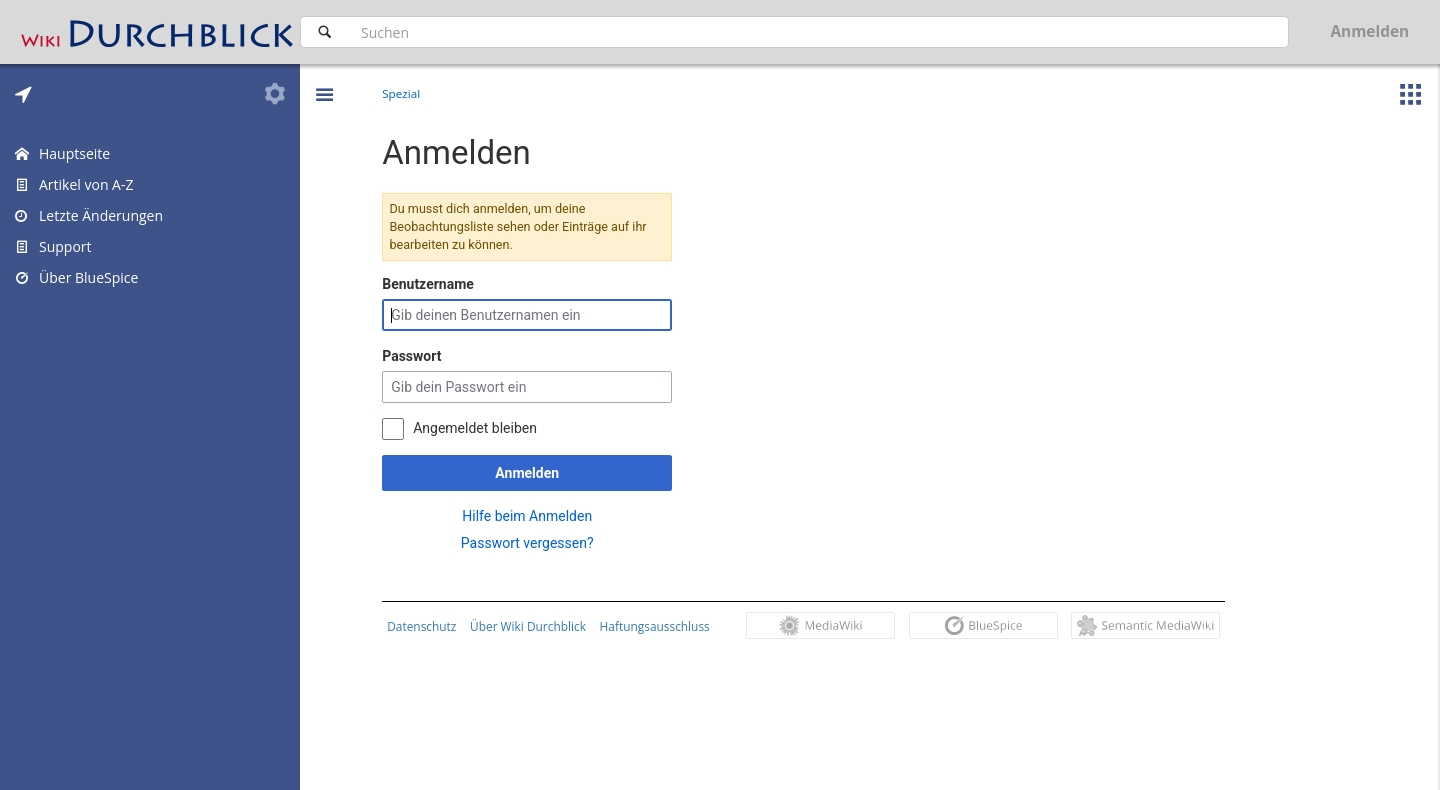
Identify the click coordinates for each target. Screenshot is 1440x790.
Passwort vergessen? (532, 543)
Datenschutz (426, 626)
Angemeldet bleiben (480, 428)
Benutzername (433, 284)
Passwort (416, 356)
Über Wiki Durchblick (533, 626)
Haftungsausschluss (659, 626)
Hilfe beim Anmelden (532, 516)
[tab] (23, 94)
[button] (324, 80)
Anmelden (532, 473)
